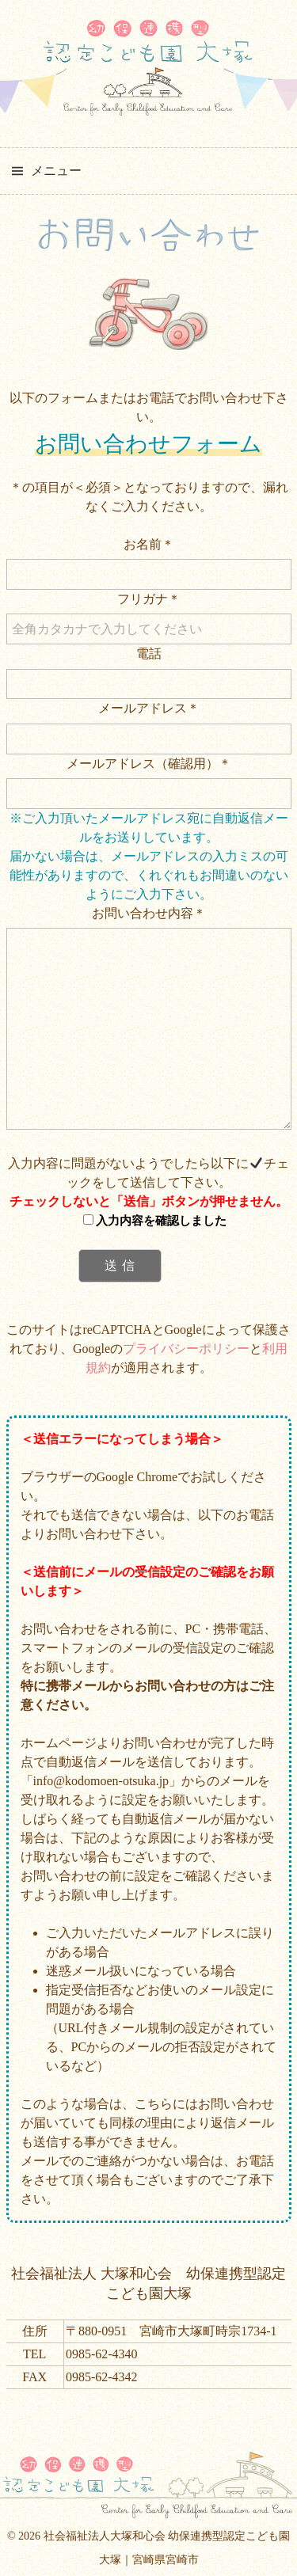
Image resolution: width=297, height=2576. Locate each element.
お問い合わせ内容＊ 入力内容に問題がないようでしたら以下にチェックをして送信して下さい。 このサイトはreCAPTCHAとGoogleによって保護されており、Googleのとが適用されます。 (148, 1140)
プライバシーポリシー (186, 1348)
